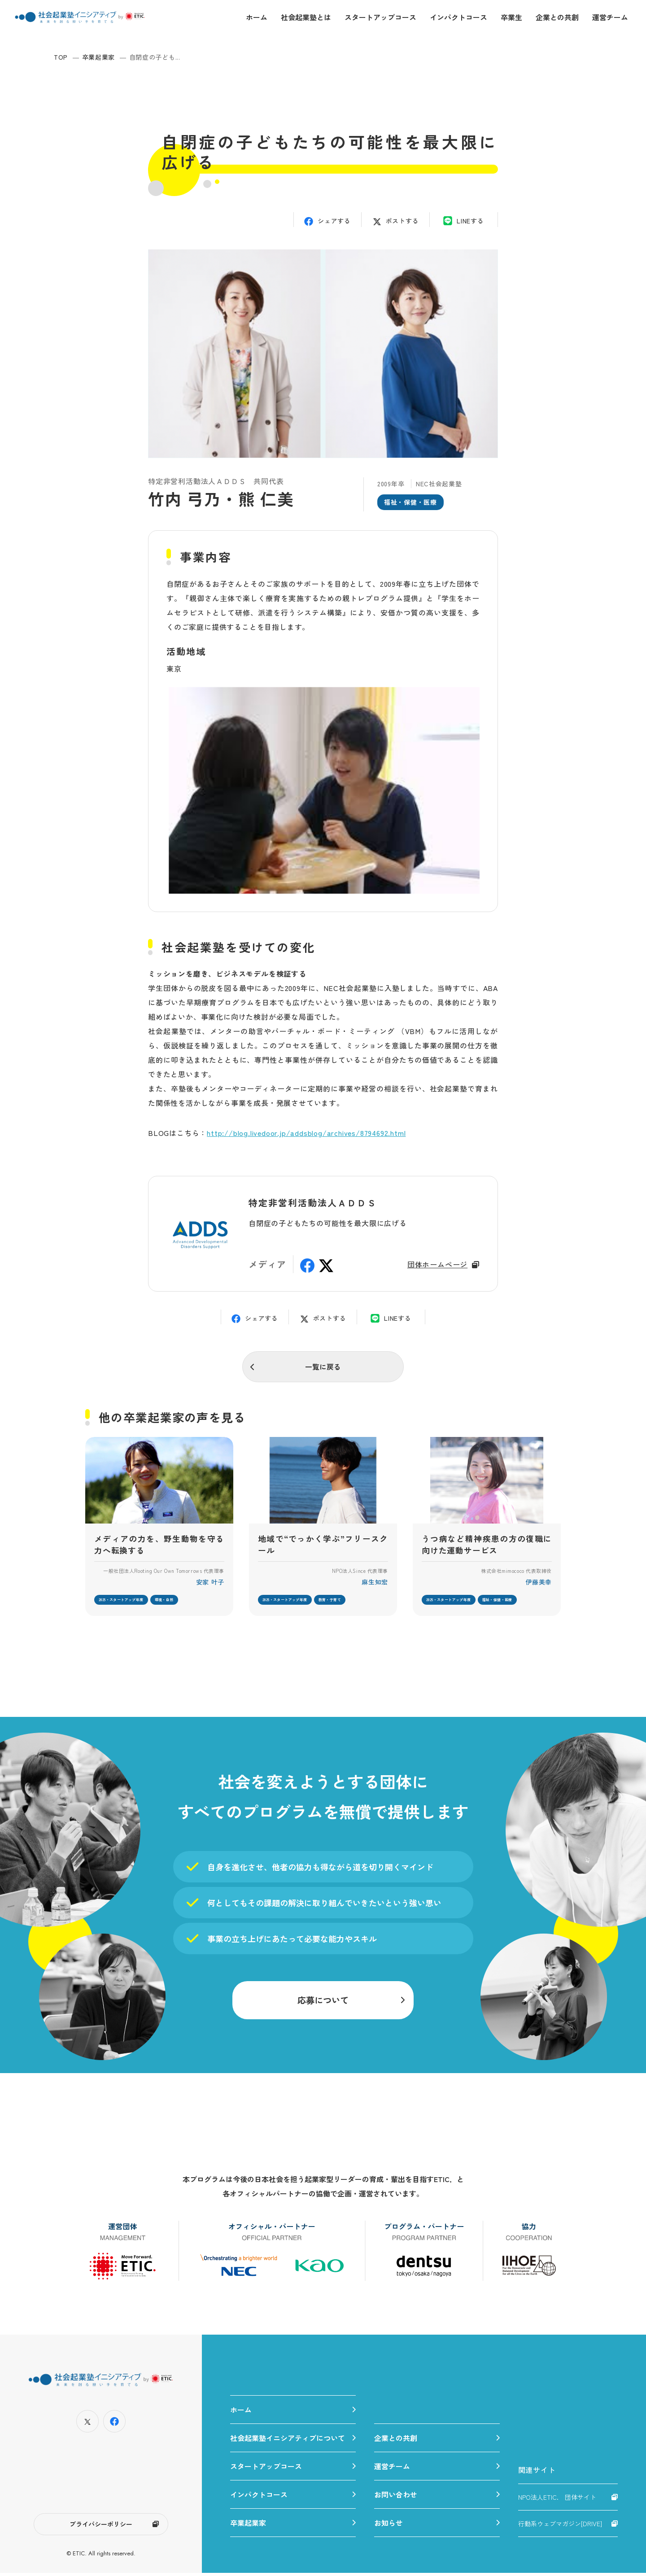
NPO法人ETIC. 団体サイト (557, 2500)
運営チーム (610, 17)
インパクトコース (458, 17)
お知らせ (388, 2525)
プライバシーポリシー (101, 2527)
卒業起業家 (98, 56)
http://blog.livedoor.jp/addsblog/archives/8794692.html (306, 1132)
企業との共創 (557, 17)
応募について (323, 2001)
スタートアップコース (380, 17)
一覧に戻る (323, 1367)
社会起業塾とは (306, 17)
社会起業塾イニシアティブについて (287, 2441)
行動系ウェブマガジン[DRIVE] (560, 2526)
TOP (61, 56)
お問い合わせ (395, 2497)
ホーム (256, 17)
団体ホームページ (437, 1264)
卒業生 (511, 17)
